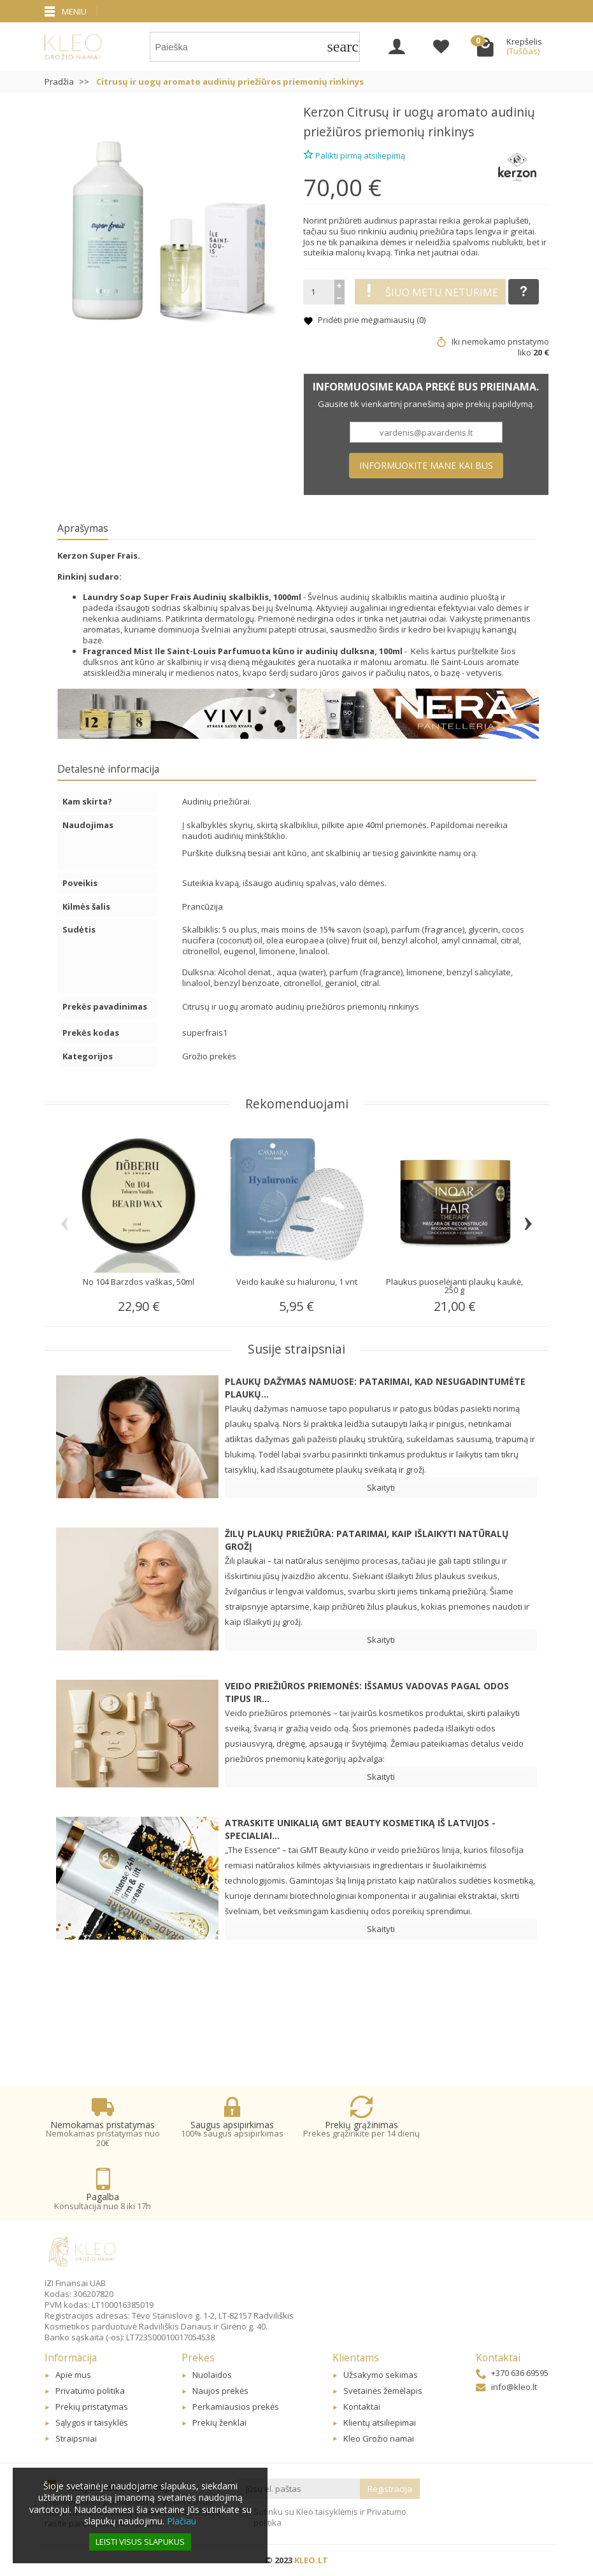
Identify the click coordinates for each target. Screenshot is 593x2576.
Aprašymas (82, 528)
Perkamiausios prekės (235, 2406)
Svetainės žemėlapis (382, 2390)
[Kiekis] (318, 292)
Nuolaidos (212, 2374)
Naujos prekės (220, 2390)
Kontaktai (361, 2406)
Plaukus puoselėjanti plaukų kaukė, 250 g (454, 1286)
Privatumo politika (90, 2390)
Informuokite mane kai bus (426, 465)
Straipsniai (76, 2438)
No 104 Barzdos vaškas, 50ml (138, 1281)
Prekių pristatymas (91, 2406)
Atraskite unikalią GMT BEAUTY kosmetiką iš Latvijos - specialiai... (360, 1829)
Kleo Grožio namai (378, 2438)
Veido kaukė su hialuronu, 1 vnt (296, 1281)
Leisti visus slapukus (140, 2541)
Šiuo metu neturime (430, 291)
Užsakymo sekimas (380, 2374)
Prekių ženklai (219, 2422)
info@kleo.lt (506, 2387)
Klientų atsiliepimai (379, 2422)
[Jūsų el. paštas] (299, 2489)
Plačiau (181, 2521)
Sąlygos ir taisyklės (91, 2422)
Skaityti (381, 1487)
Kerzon (323, 111)
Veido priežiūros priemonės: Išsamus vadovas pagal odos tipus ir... (367, 1692)
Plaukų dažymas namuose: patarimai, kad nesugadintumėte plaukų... (375, 1387)
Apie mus (73, 2374)
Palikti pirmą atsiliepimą (354, 154)
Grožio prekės (209, 1056)
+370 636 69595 (512, 2373)
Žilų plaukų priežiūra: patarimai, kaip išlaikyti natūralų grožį (367, 1540)
